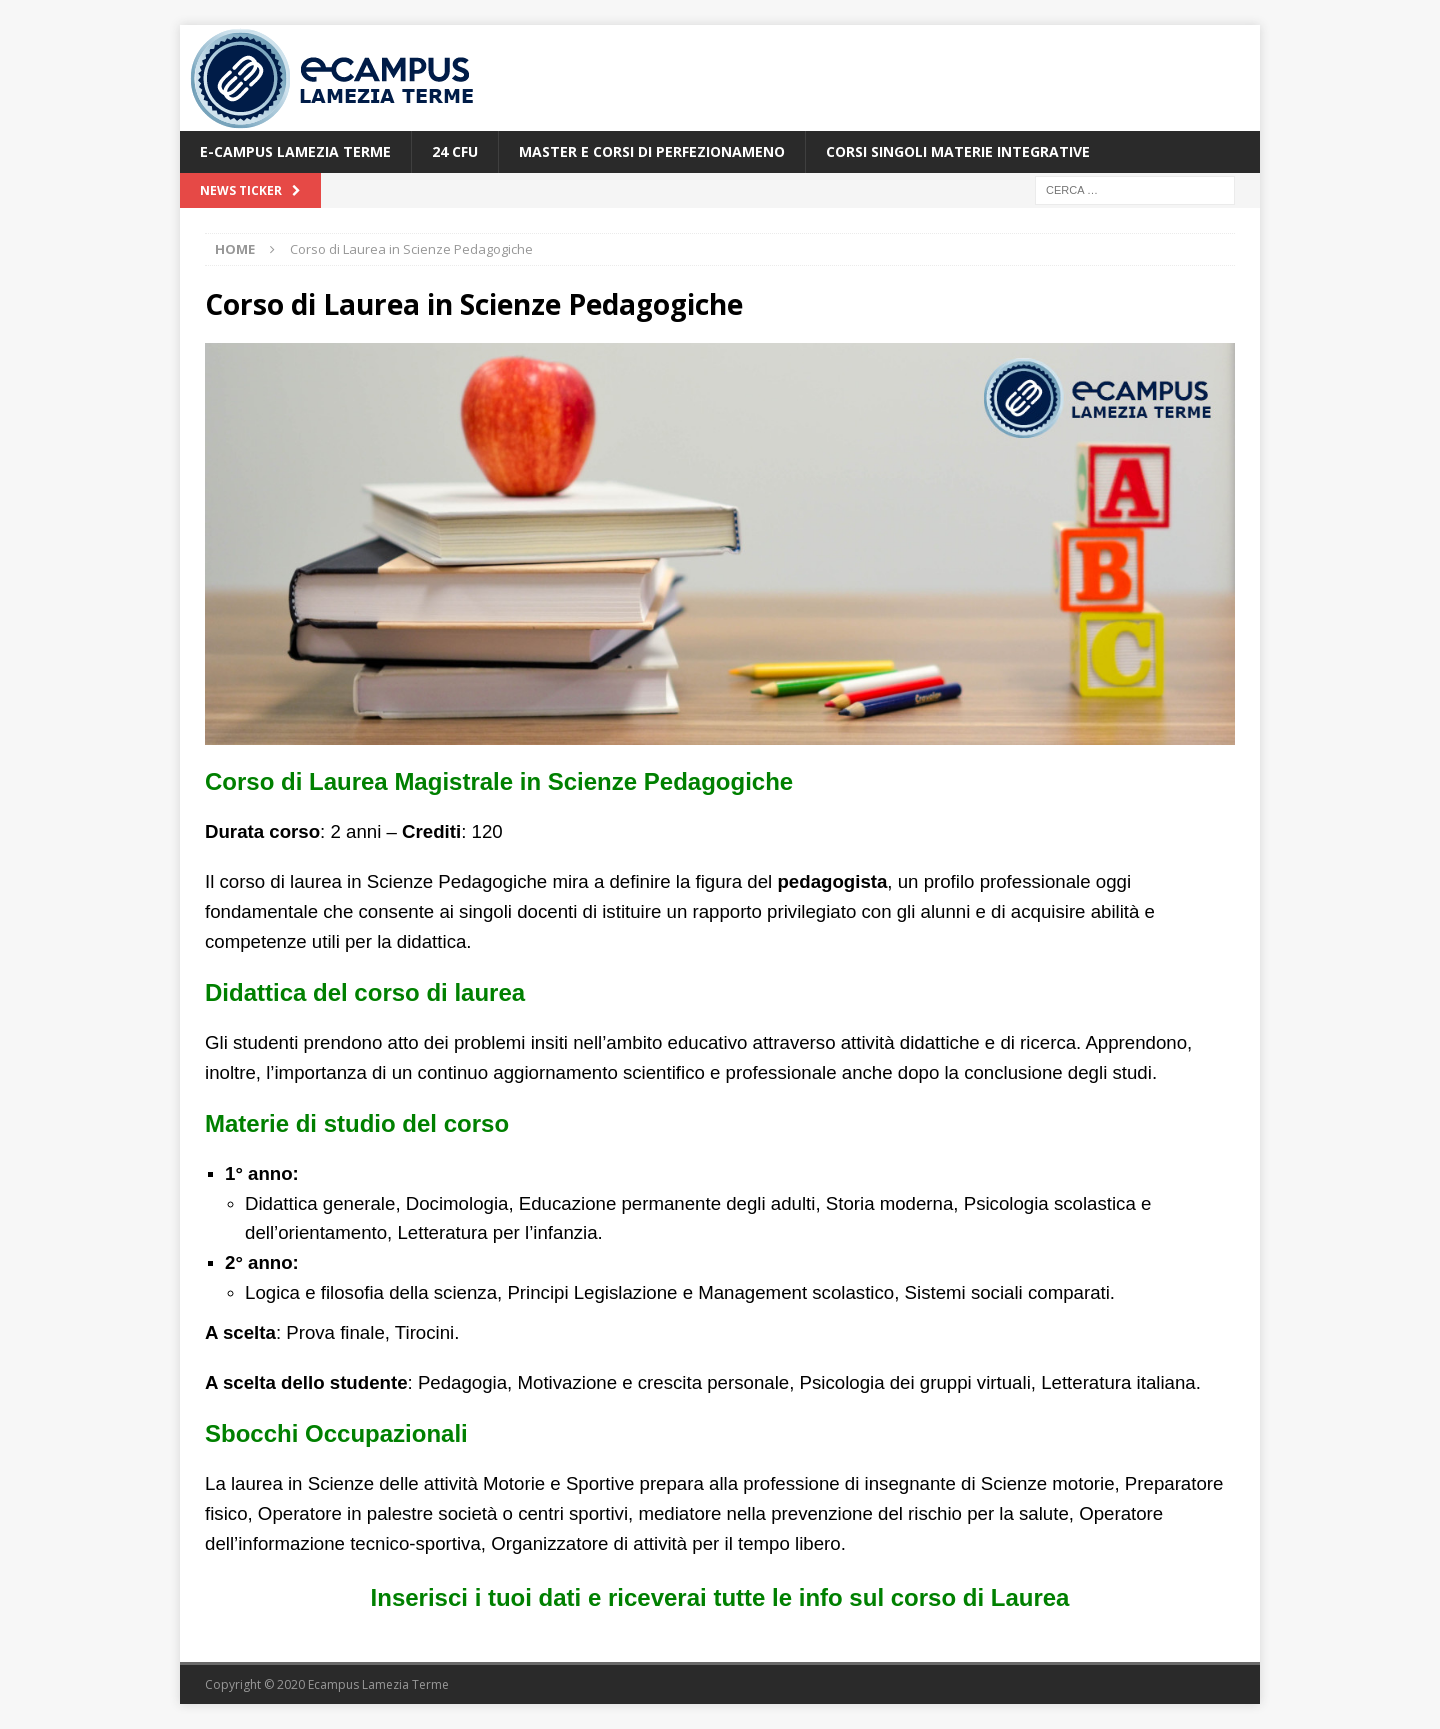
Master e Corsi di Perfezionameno (652, 151)
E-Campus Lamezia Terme (295, 151)
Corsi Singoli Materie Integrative (958, 151)
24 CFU (455, 151)
